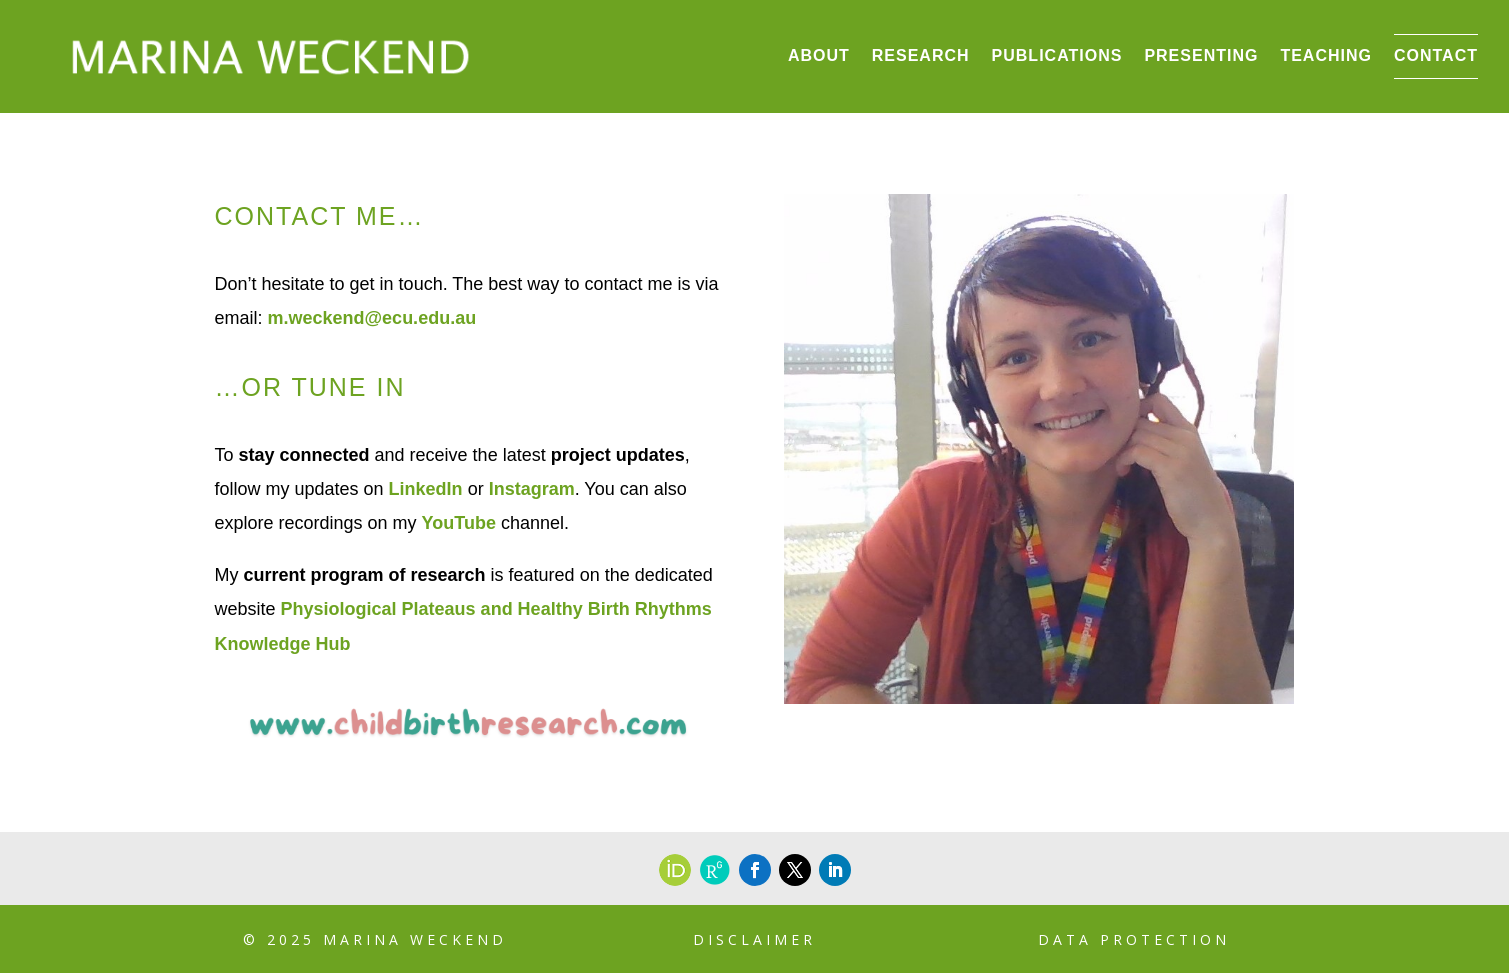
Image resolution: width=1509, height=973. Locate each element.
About (819, 55)
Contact (1436, 55)
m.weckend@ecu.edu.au (372, 318)
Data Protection (1134, 939)
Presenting (1201, 55)
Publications (1057, 55)
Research (921, 55)
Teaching (1326, 55)
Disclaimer (754, 939)
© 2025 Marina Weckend (375, 939)
